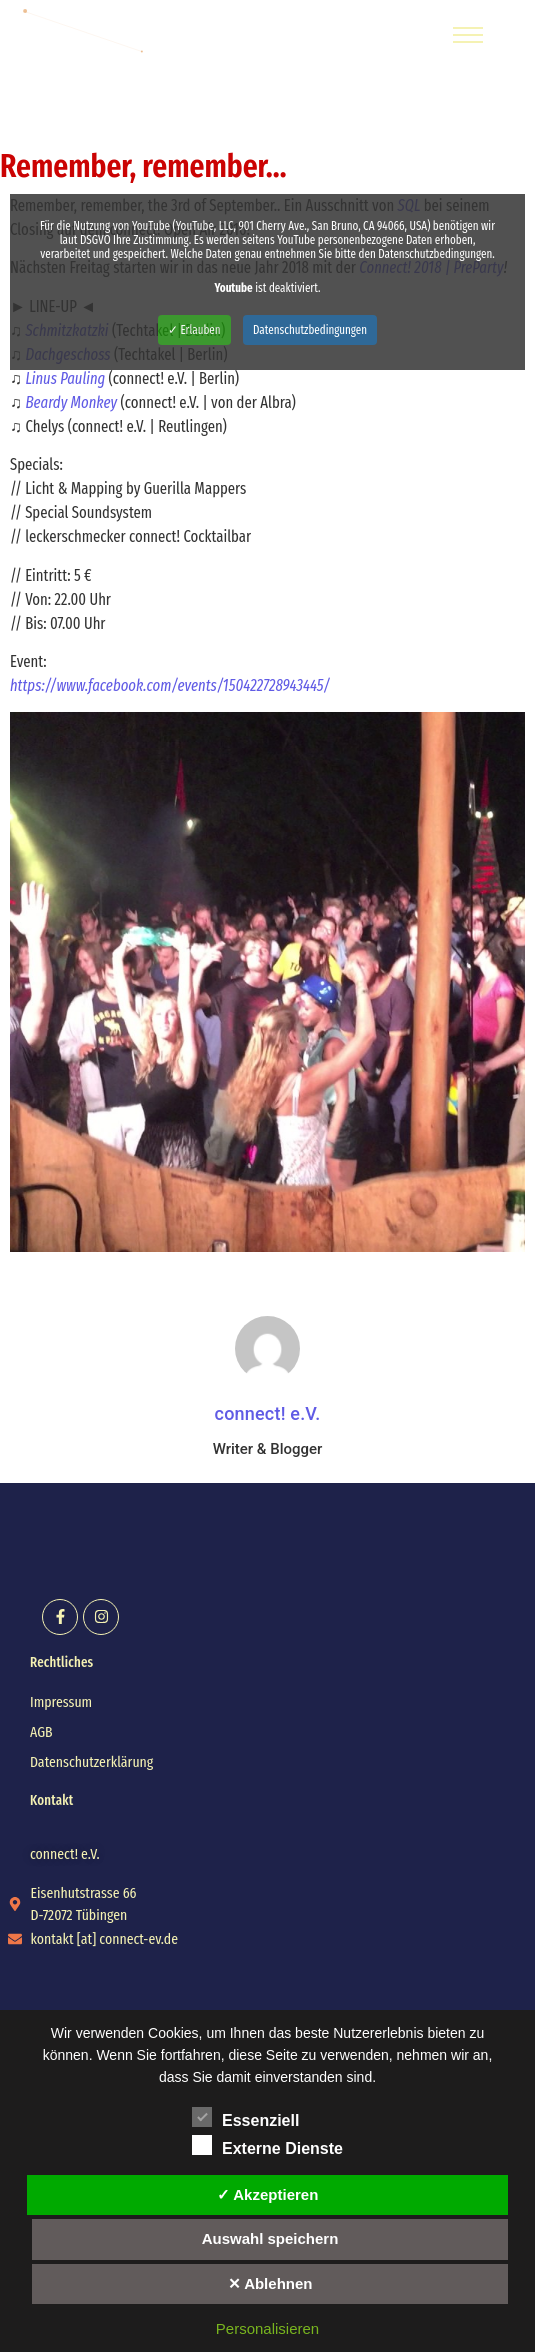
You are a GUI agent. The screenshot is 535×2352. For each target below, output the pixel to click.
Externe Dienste (267, 2145)
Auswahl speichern (270, 2238)
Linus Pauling (65, 378)
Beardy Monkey (71, 402)
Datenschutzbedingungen (310, 330)
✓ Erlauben (194, 330)
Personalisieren (267, 2328)
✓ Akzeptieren (268, 2194)
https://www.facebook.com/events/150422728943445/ (170, 685)
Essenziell (245, 2117)
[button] (65, 1854)
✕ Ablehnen (270, 2283)
